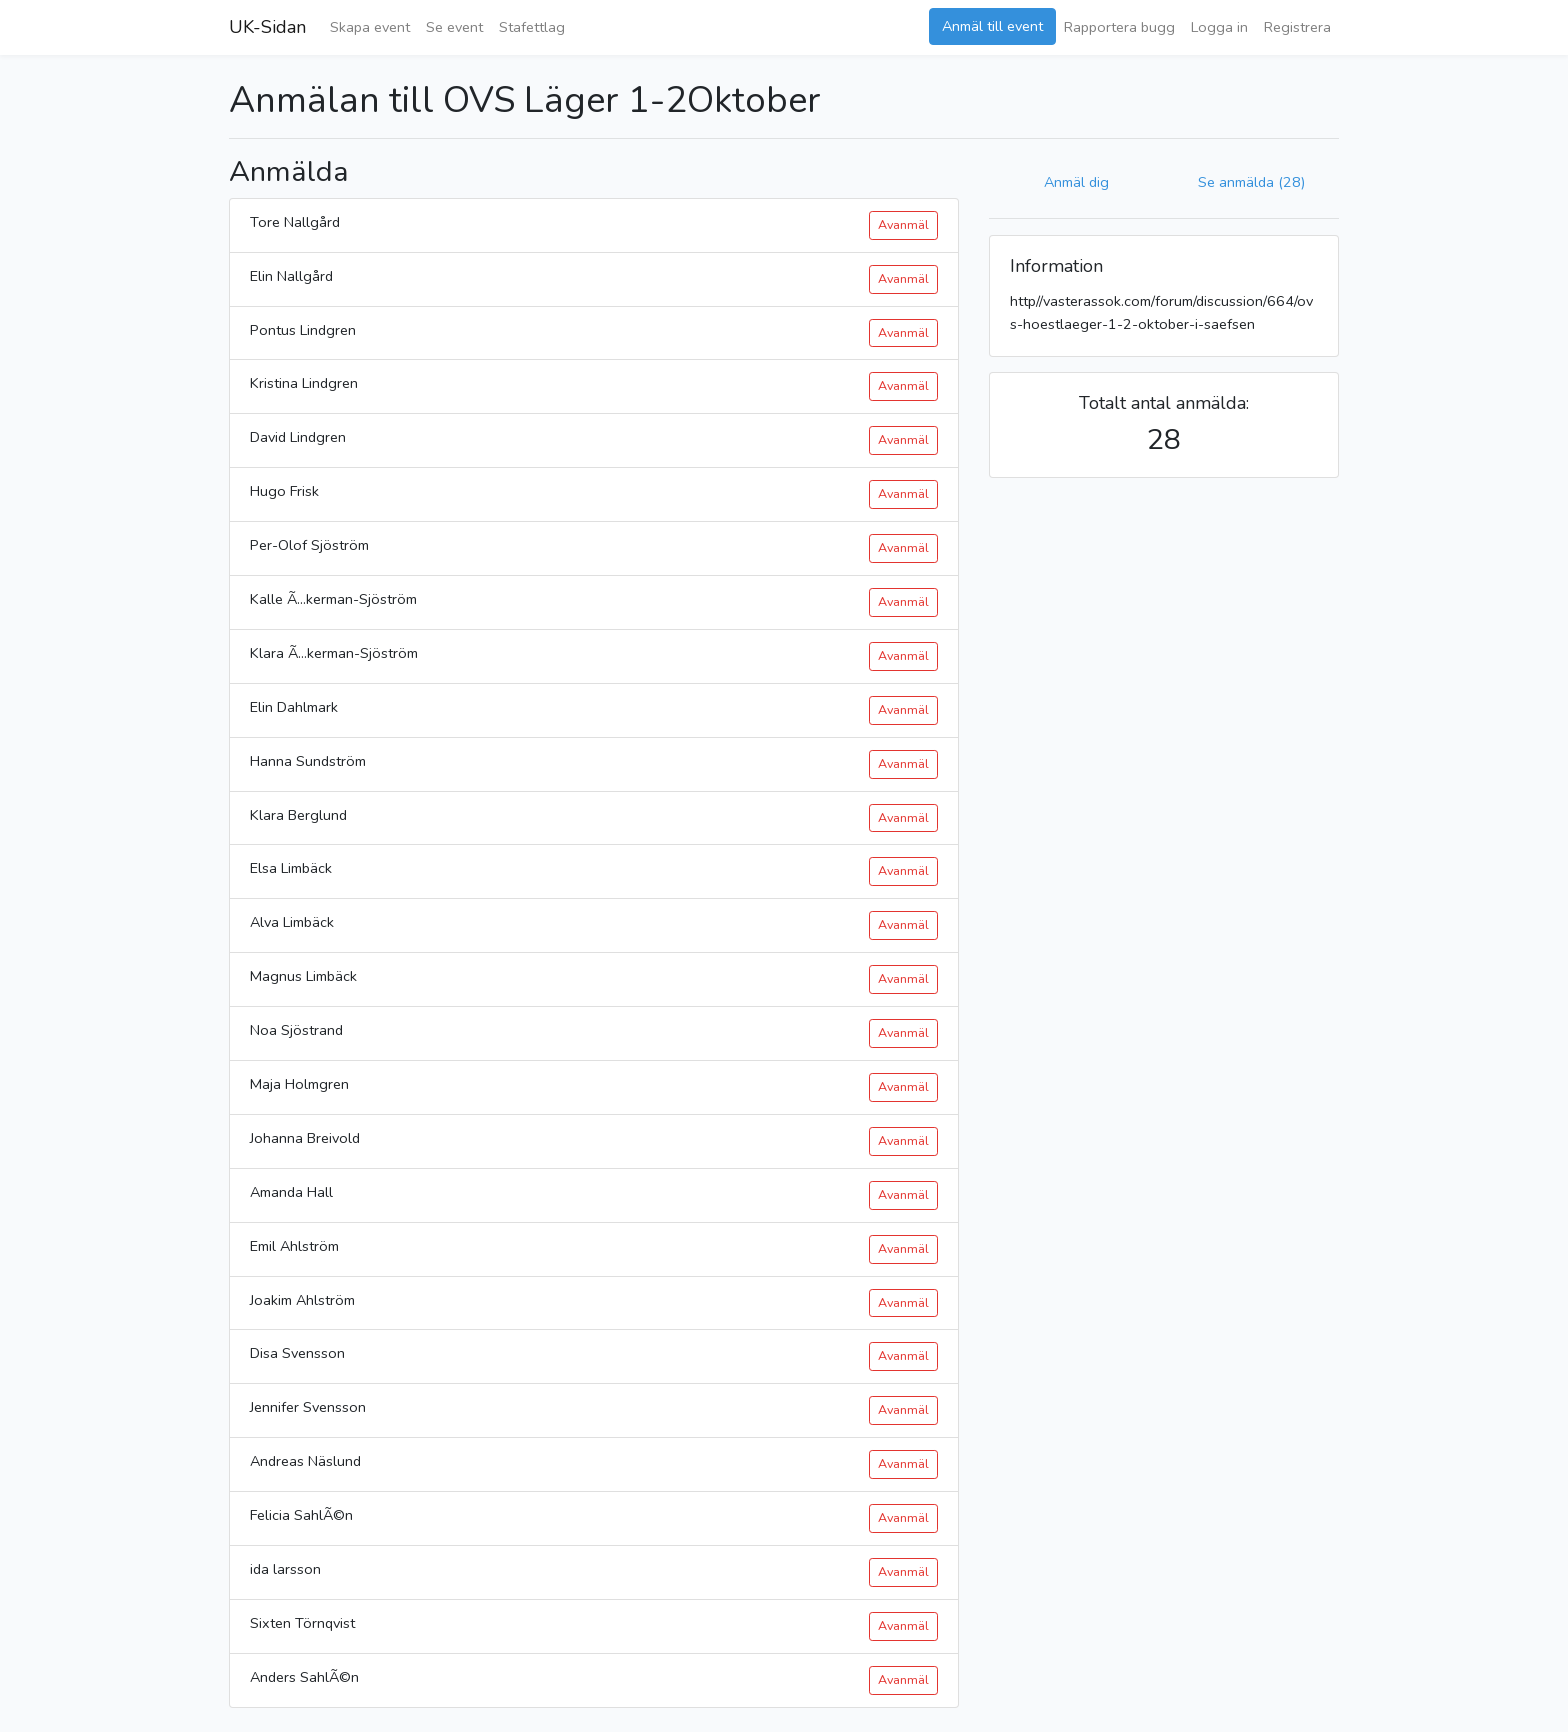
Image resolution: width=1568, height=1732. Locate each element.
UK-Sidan (267, 27)
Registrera (1297, 27)
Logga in (1219, 27)
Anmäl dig (1076, 182)
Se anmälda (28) (1251, 182)
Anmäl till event (992, 26)
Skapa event (370, 27)
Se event (454, 27)
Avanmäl (903, 224)
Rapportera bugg (1119, 27)
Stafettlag (532, 27)
